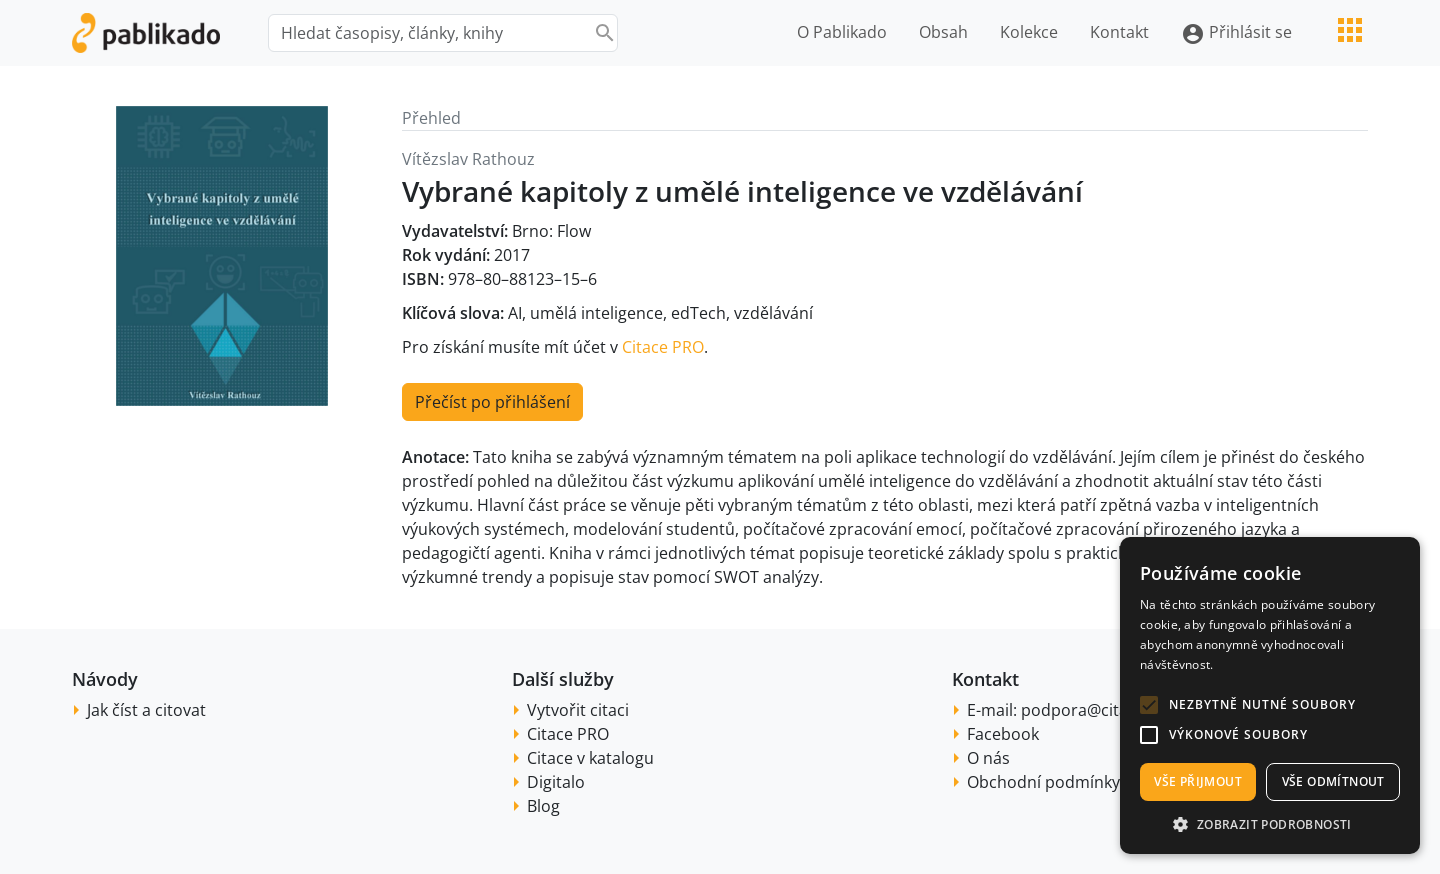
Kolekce (1029, 32)
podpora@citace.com (1101, 710)
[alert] (1270, 695)
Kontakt (1119, 32)
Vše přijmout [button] (1198, 781)
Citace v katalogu (590, 758)
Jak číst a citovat (146, 710)
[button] (1149, 705)
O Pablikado (842, 32)
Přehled (431, 118)
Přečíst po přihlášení (492, 402)
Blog (543, 806)
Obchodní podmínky (1043, 782)
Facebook (1003, 734)
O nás (988, 758)
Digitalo (556, 782)
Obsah (943, 32)
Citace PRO (663, 347)
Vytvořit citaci (578, 710)
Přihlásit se (1236, 33)
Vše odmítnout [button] (1333, 781)
